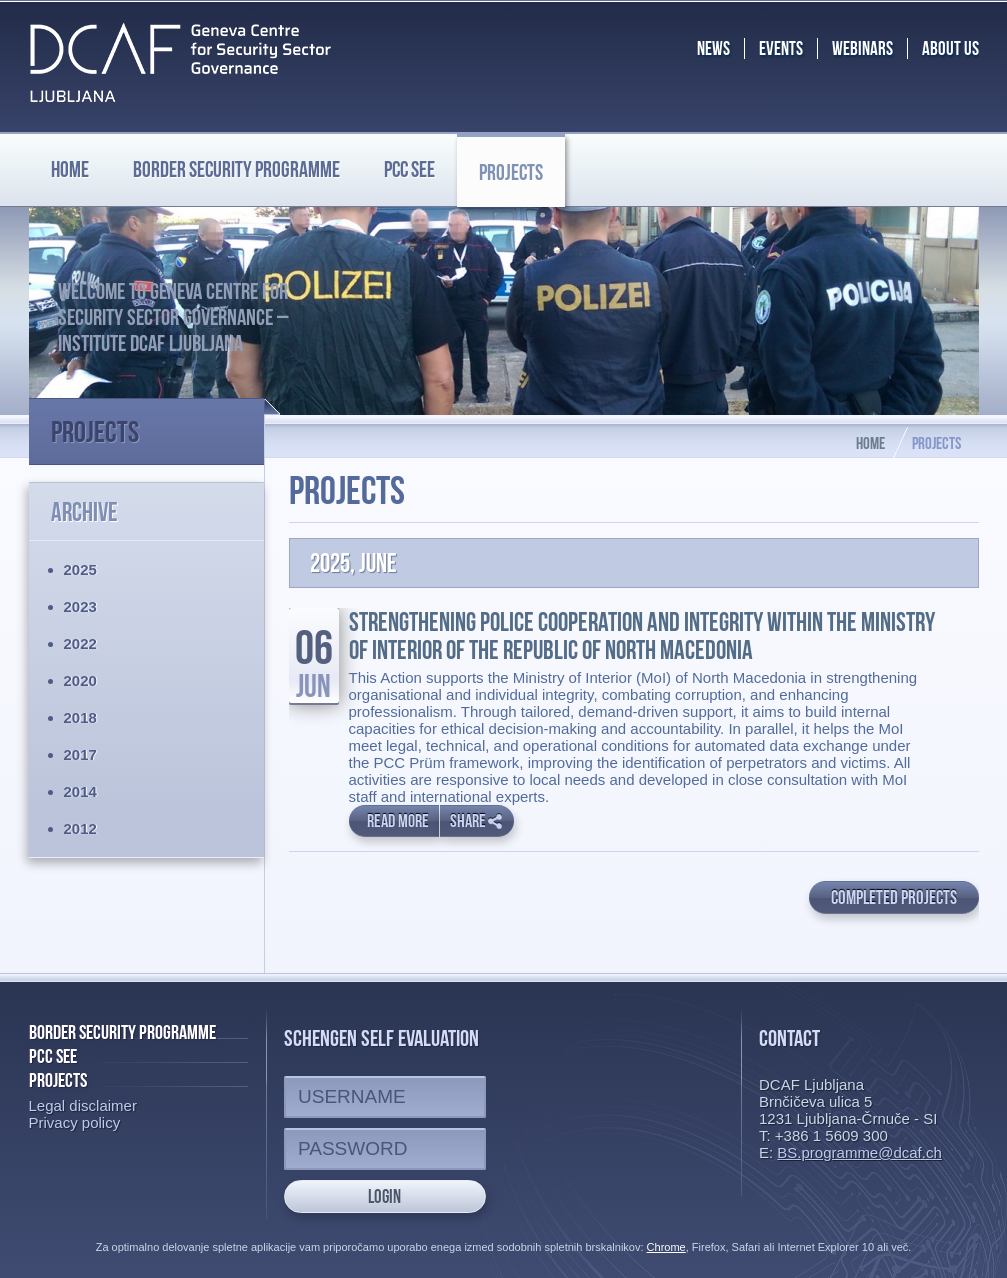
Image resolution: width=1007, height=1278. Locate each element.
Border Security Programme (122, 1032)
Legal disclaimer (83, 1105)
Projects (511, 172)
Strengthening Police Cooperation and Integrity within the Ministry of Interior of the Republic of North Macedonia (642, 636)
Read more (398, 821)
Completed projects (894, 897)
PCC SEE (409, 169)
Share (476, 821)
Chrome (666, 1247)
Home (70, 169)
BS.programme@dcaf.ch (859, 1152)
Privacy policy (75, 1122)
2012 (80, 828)
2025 (80, 569)
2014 (80, 791)
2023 (80, 606)
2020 (80, 680)
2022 (80, 643)
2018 (80, 717)
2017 (80, 754)
